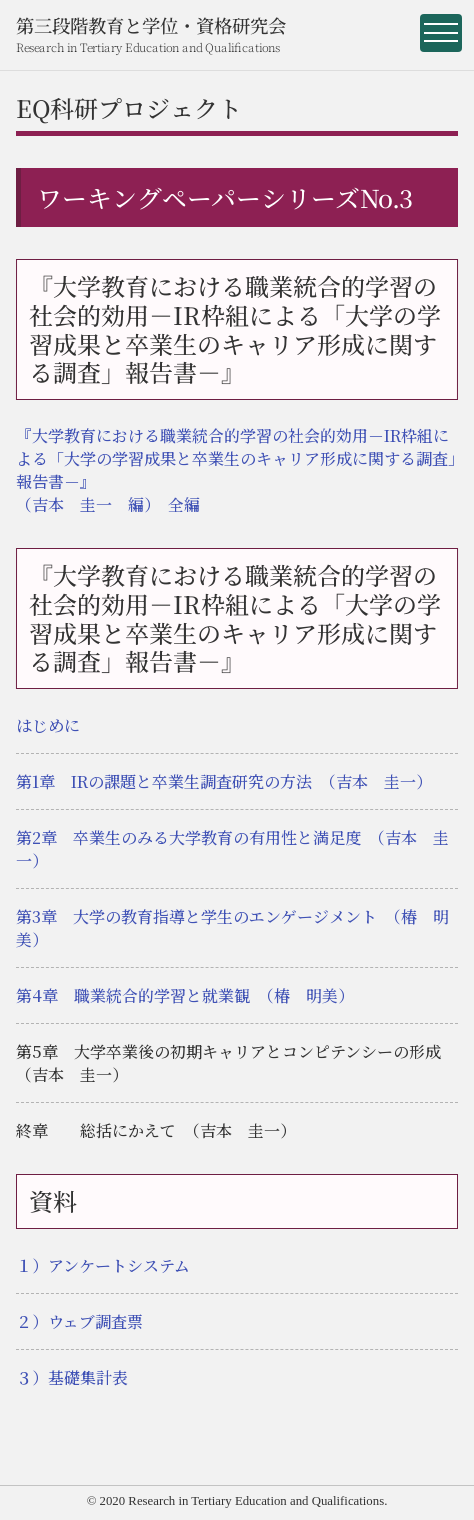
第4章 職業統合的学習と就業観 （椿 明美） (185, 995)
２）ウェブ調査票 (79, 1321)
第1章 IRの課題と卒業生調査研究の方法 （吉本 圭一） (224, 781)
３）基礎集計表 (72, 1377)
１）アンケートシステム (103, 1265)
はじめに (48, 725)
